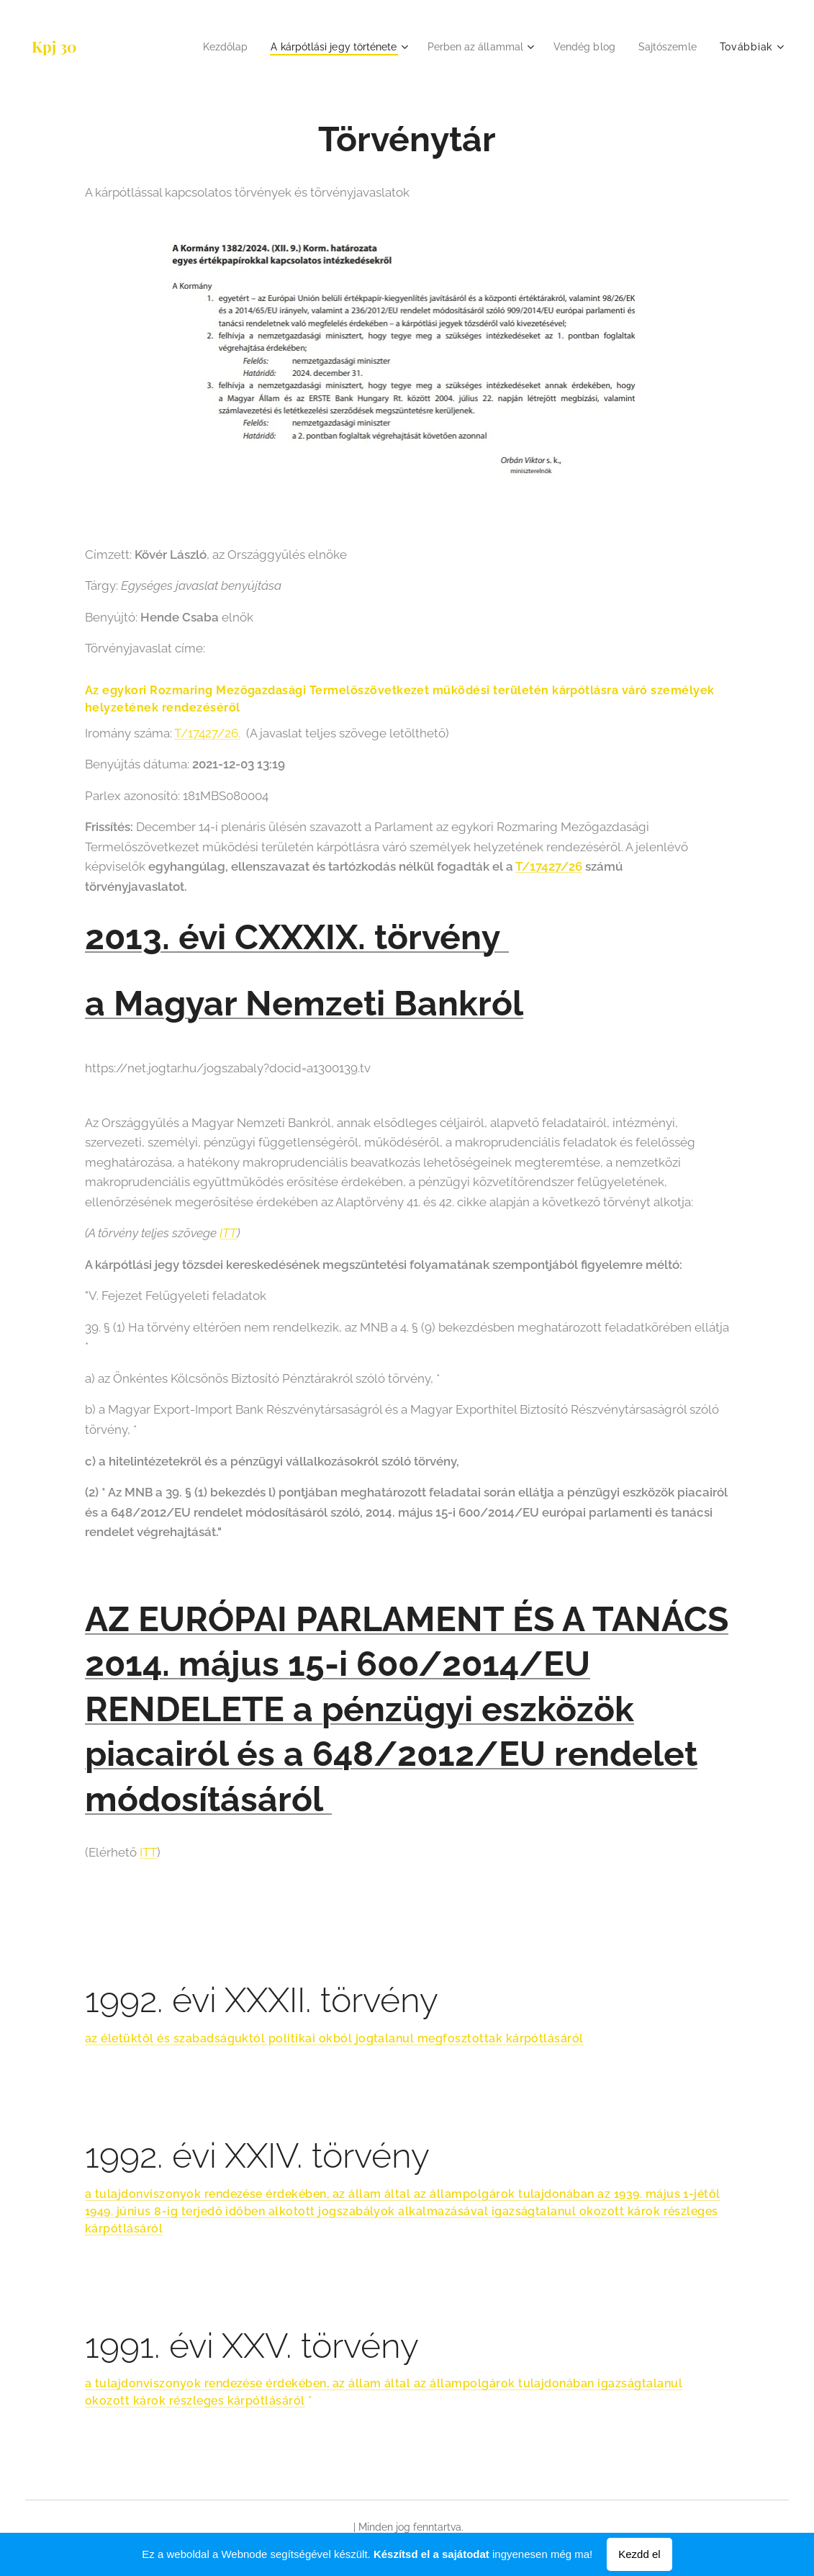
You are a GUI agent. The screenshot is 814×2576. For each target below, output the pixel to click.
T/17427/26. (207, 733)
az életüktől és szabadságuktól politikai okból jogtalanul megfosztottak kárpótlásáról (334, 2038)
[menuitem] (198, 47)
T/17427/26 (548, 866)
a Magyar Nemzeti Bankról (304, 1003)
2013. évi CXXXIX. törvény (297, 937)
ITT (228, 1233)
